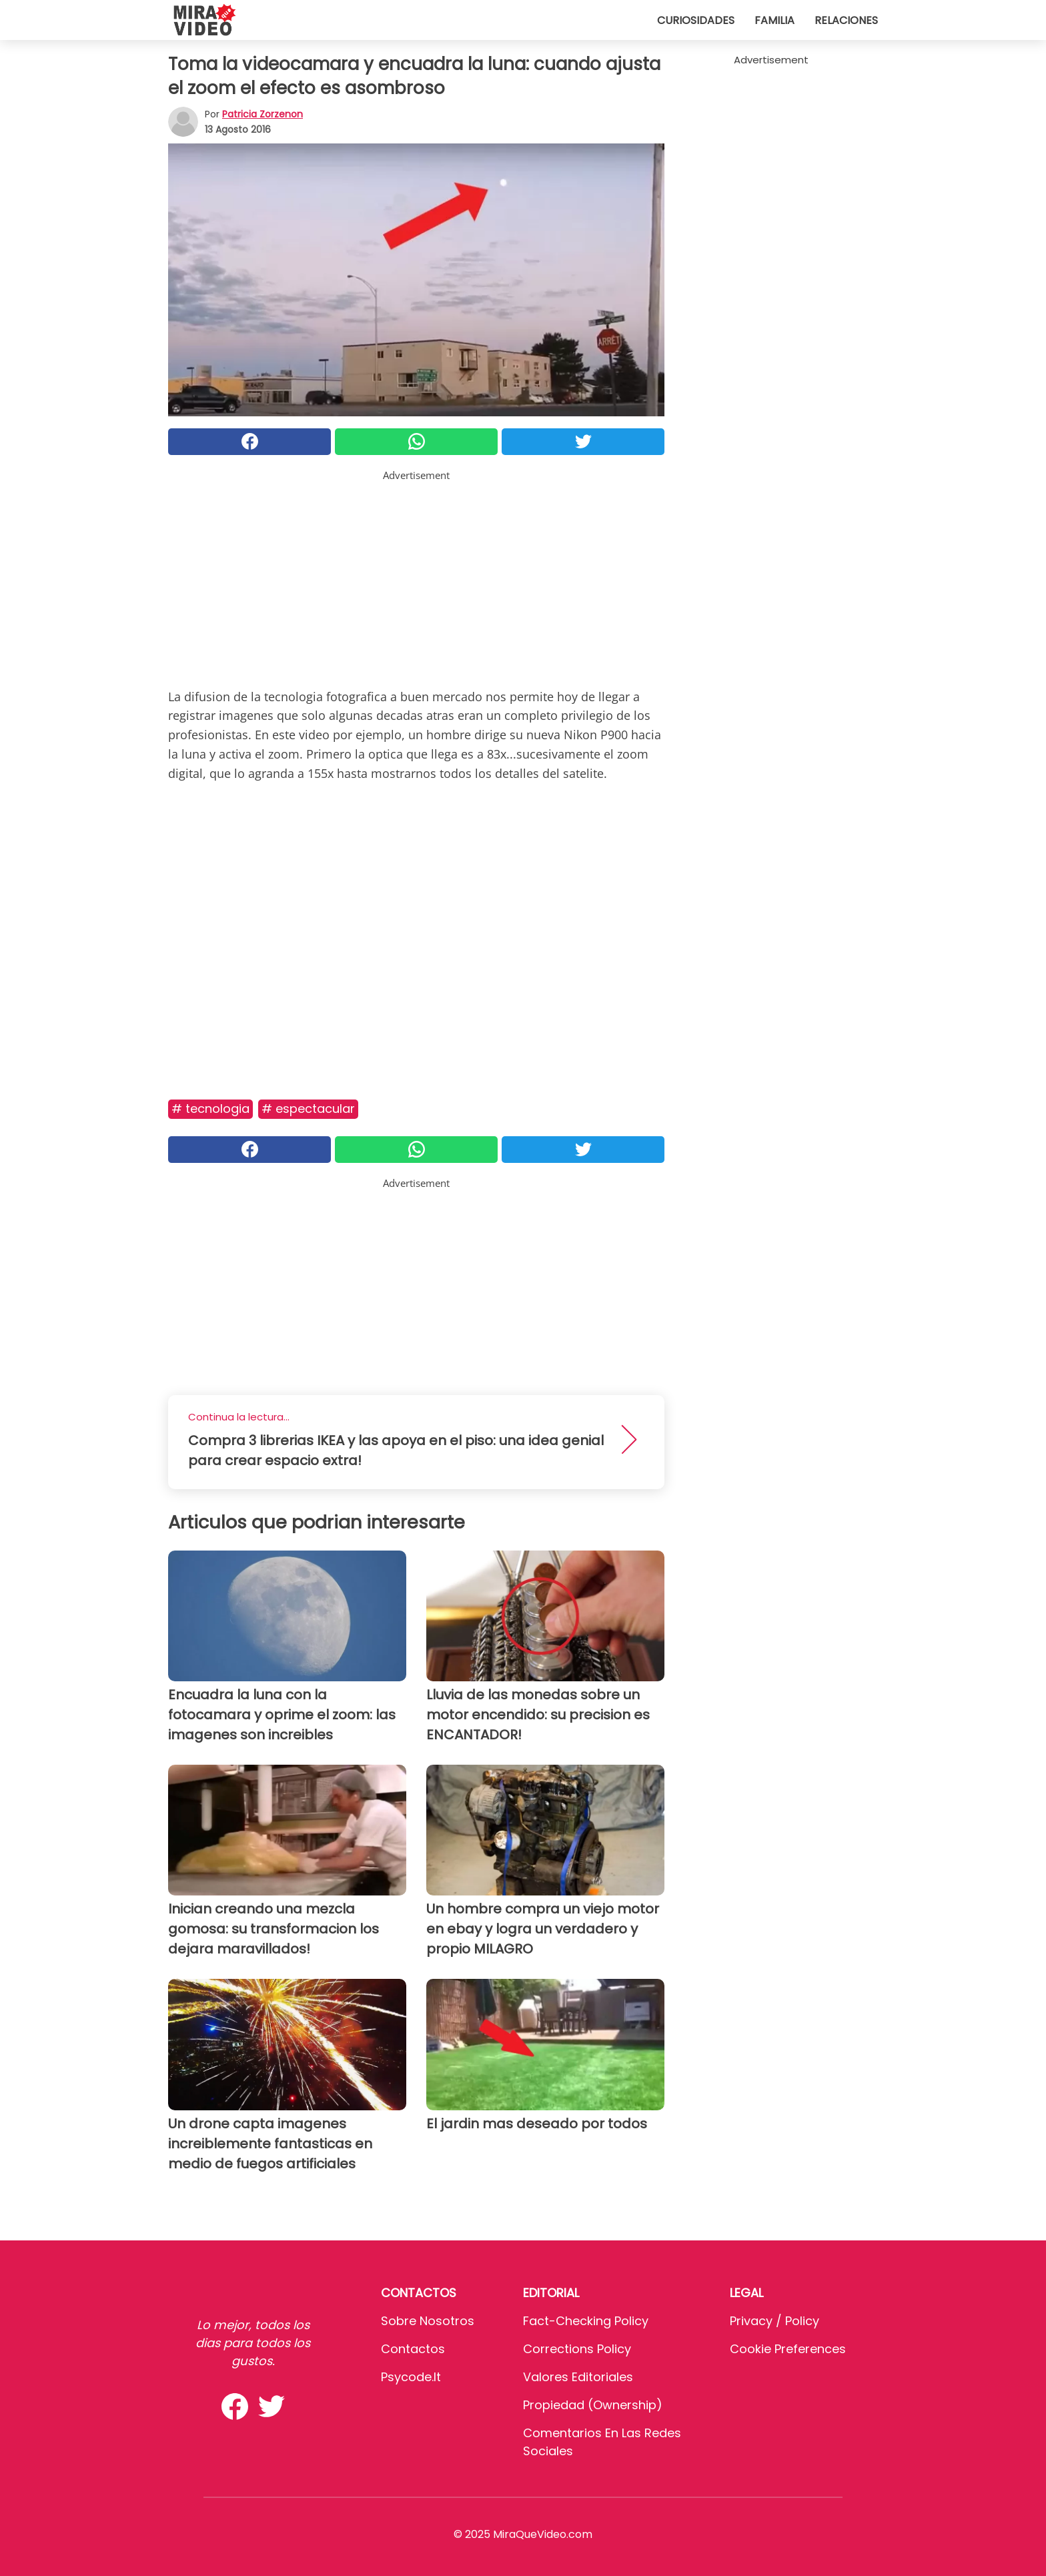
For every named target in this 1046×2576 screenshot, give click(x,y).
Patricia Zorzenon (262, 114)
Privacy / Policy (774, 2320)
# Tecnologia (210, 1108)
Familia (774, 20)
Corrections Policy (577, 2348)
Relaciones (846, 20)
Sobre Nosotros (427, 2320)
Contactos (413, 2348)
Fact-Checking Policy (585, 2320)
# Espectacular (308, 1108)
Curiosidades (695, 20)
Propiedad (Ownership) (592, 2405)
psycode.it (411, 2377)
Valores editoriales (578, 2377)
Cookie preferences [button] (788, 2348)
